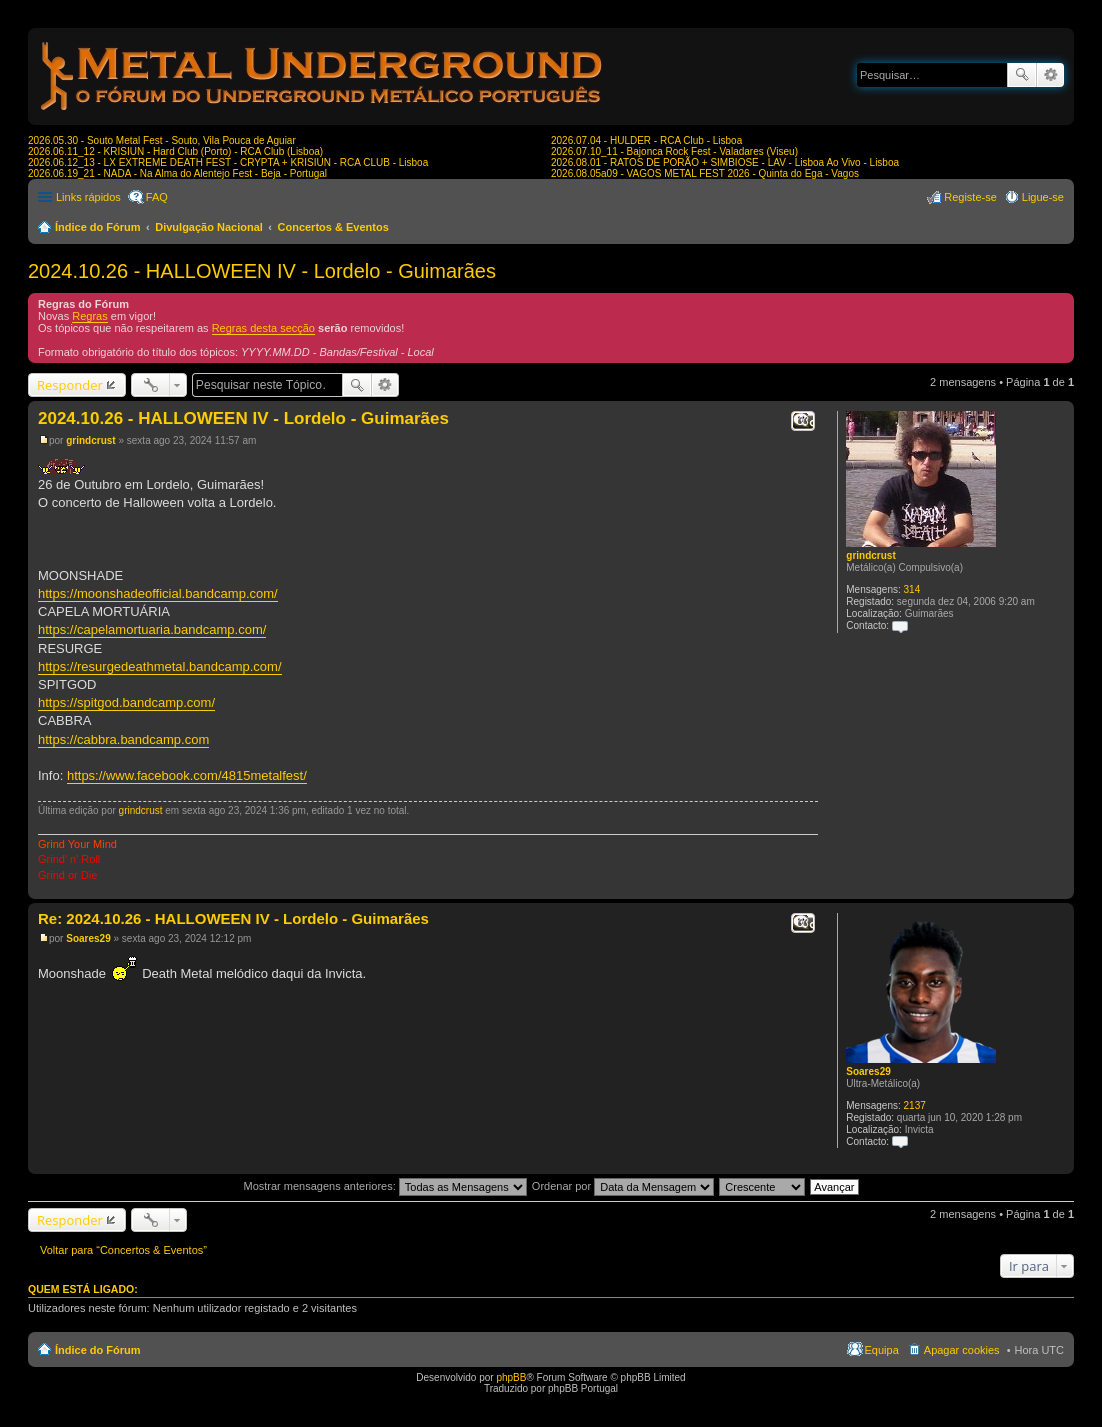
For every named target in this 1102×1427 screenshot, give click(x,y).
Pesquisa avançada (1050, 75)
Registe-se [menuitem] (970, 197)
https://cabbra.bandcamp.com (123, 739)
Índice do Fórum (98, 227)
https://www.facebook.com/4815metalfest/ (187, 775)
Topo (1058, 888)
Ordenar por (623, 1186)
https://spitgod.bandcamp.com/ (126, 702)
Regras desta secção (263, 328)
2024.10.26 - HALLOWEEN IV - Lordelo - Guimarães (262, 271)
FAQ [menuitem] (157, 197)
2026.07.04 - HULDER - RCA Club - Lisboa (646, 140)
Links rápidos (88, 197)
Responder (70, 385)
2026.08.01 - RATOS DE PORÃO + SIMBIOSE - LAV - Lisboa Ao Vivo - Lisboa (725, 162)
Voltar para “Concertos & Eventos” (123, 1250)
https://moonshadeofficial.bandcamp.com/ (158, 593)
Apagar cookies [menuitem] (962, 1350)
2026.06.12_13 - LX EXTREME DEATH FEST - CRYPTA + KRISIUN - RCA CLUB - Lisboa (228, 162)
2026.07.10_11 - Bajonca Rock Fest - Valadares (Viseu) (674, 151)
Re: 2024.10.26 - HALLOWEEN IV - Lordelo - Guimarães (233, 918)
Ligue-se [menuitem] (1043, 197)
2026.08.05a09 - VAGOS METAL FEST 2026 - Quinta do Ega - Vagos (705, 173)
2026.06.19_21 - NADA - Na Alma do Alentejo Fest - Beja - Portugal (177, 173)
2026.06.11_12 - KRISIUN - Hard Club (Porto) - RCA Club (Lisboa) (175, 151)
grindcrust (870, 555)
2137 (915, 1105)
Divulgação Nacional (209, 227)
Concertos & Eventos (333, 227)
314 (912, 589)
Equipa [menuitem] (882, 1350)
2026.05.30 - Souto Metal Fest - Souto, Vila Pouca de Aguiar (162, 140)
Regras (89, 316)
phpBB (511, 1377)
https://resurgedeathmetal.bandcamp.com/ (160, 666)
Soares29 (868, 1071)
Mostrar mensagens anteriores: (384, 1186)
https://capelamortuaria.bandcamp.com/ (152, 629)
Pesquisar (1022, 75)
